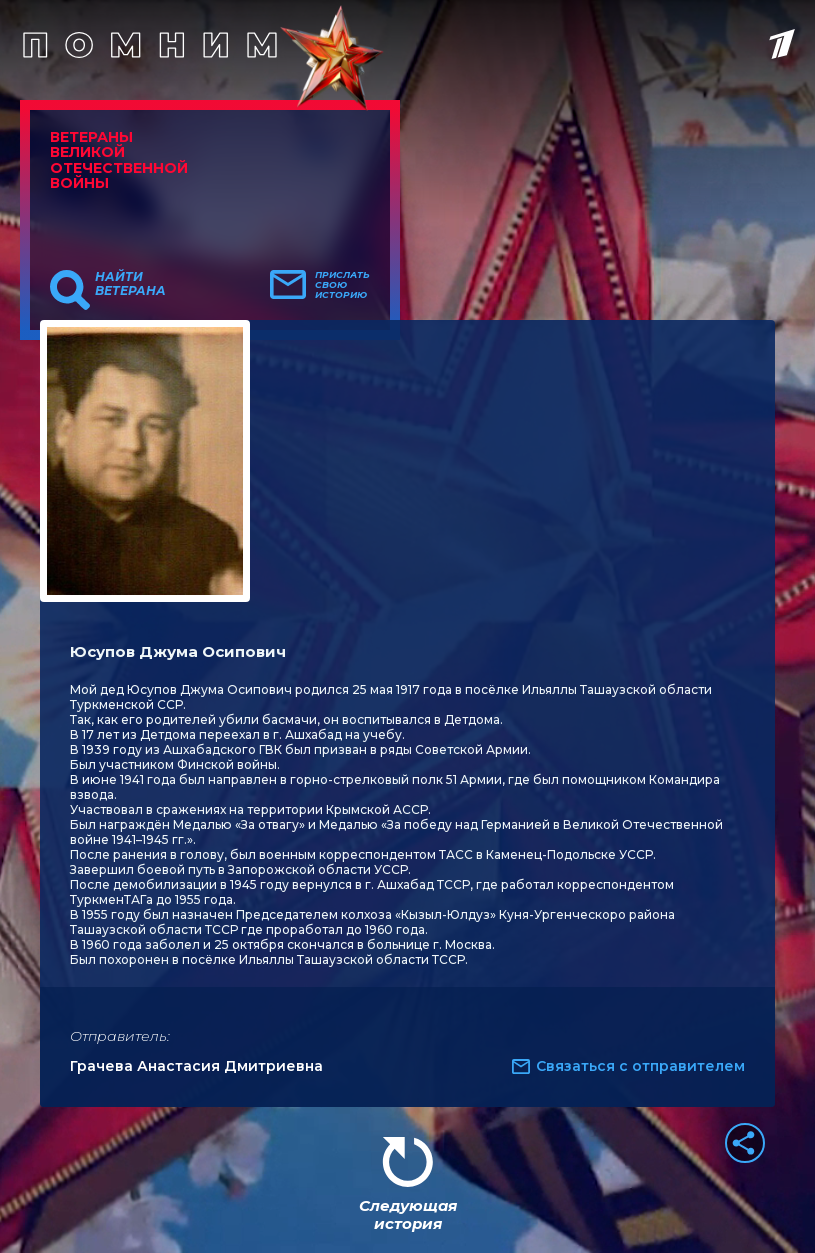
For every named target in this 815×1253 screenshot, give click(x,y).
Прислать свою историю (342, 285)
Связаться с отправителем (640, 1066)
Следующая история (408, 1214)
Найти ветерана (130, 284)
